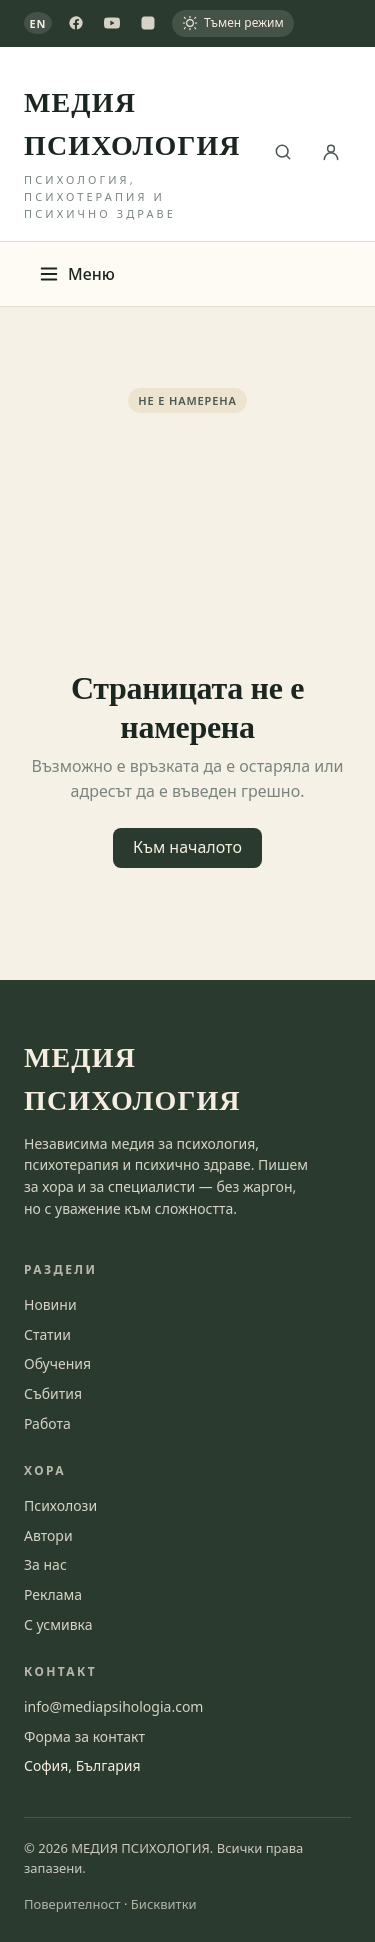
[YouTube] (112, 23)
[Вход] (331, 152)
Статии (47, 1334)
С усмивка (58, 1624)
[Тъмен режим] (233, 23)
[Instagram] (148, 23)
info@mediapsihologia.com (113, 1706)
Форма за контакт (84, 1736)
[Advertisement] (187, 539)
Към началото (187, 847)
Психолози (60, 1505)
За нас (45, 1564)
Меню (76, 274)
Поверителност (72, 1904)
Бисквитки (164, 1904)
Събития (53, 1393)
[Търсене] (283, 152)
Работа (47, 1423)
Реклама (53, 1594)
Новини (50, 1304)
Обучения (57, 1363)
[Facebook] (76, 23)
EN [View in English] (38, 23)
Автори (48, 1535)
